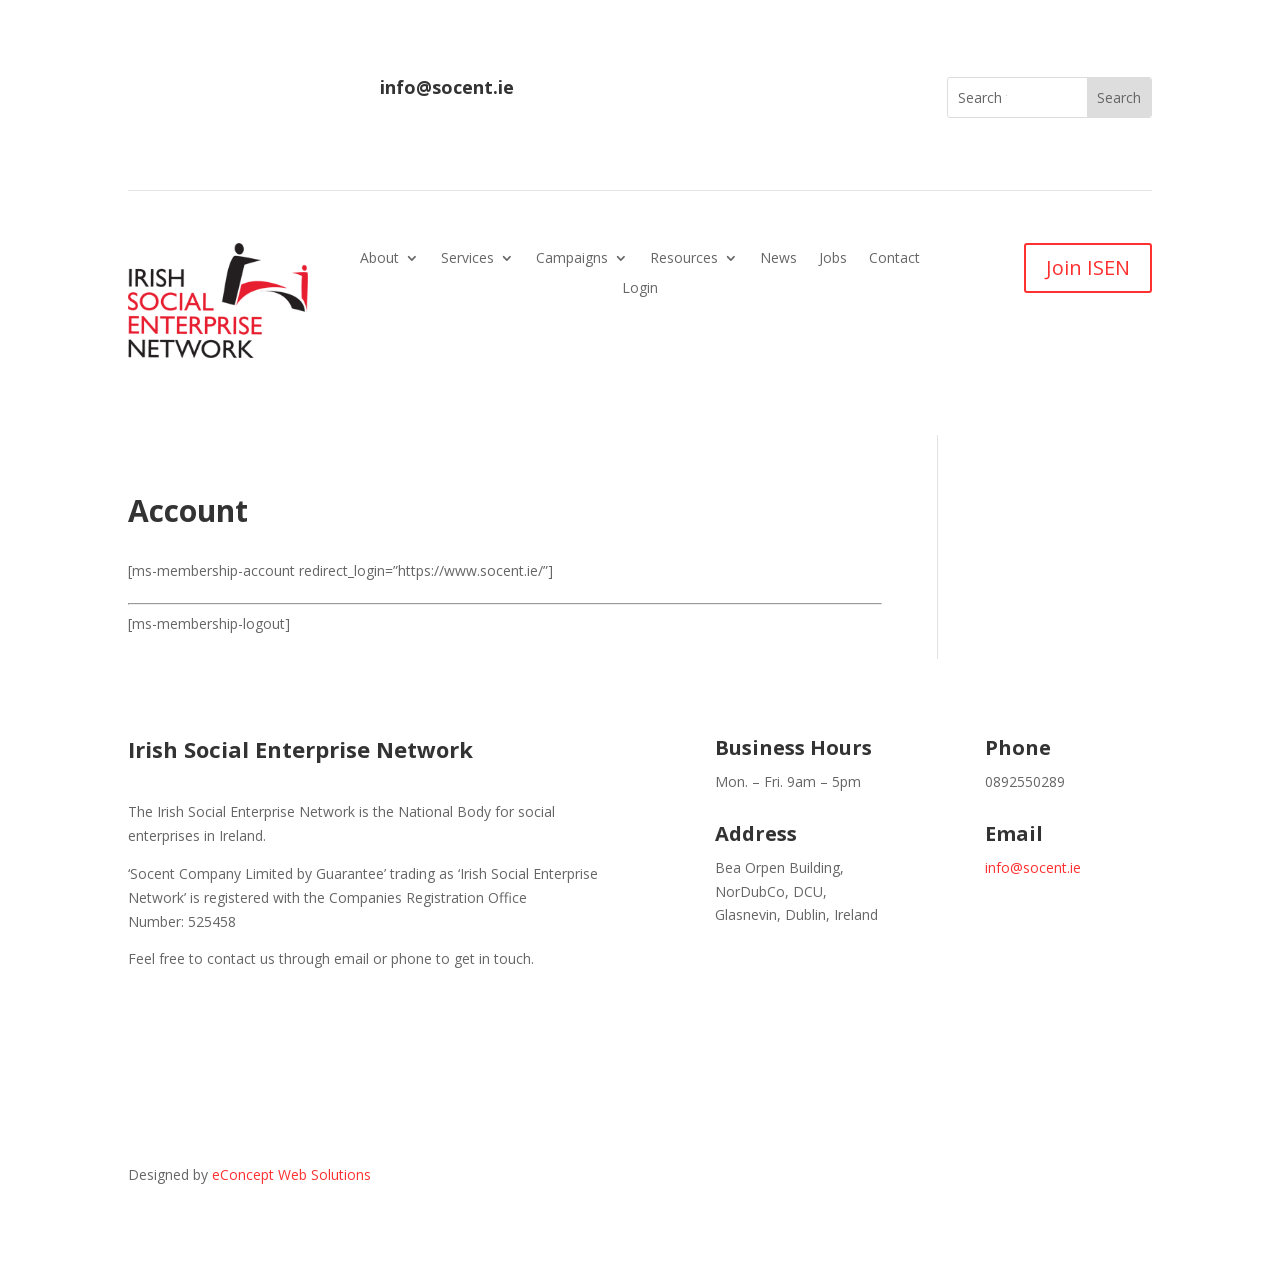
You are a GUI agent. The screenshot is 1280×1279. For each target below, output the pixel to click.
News (778, 259)
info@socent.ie (447, 87)
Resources (684, 259)
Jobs (833, 259)
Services (467, 259)
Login (640, 289)
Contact (894, 259)
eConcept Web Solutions (291, 1174)
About (379, 259)
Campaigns (572, 259)
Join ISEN (1088, 267)
